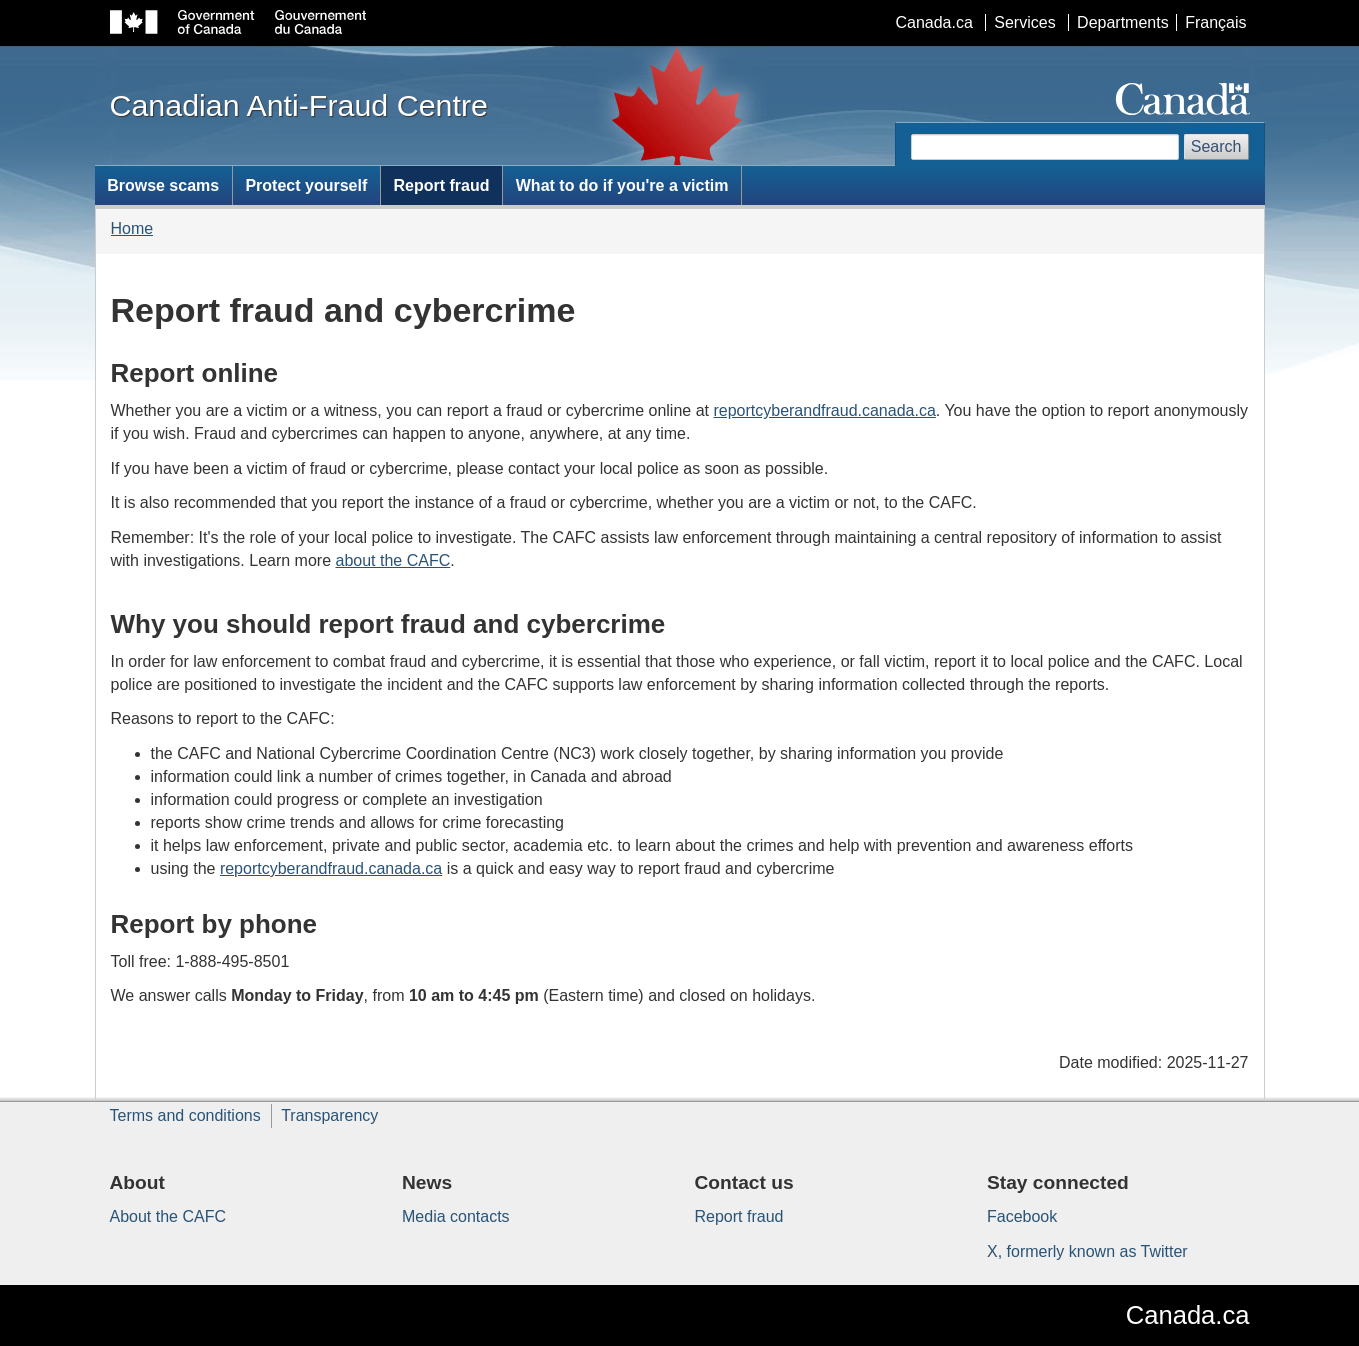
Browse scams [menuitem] (163, 185)
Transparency (329, 1115)
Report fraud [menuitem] (442, 185)
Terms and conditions (185, 1115)
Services (1024, 22)
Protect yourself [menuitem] (306, 185)
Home (132, 228)
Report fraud (739, 1216)
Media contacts (456, 1216)
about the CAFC (393, 560)
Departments (1123, 22)
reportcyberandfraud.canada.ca (824, 410)
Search (1216, 146)
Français (1215, 22)
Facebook (1022, 1216)
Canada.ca (933, 22)
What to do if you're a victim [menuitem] (622, 185)
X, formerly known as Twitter (1087, 1251)
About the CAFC (168, 1216)
